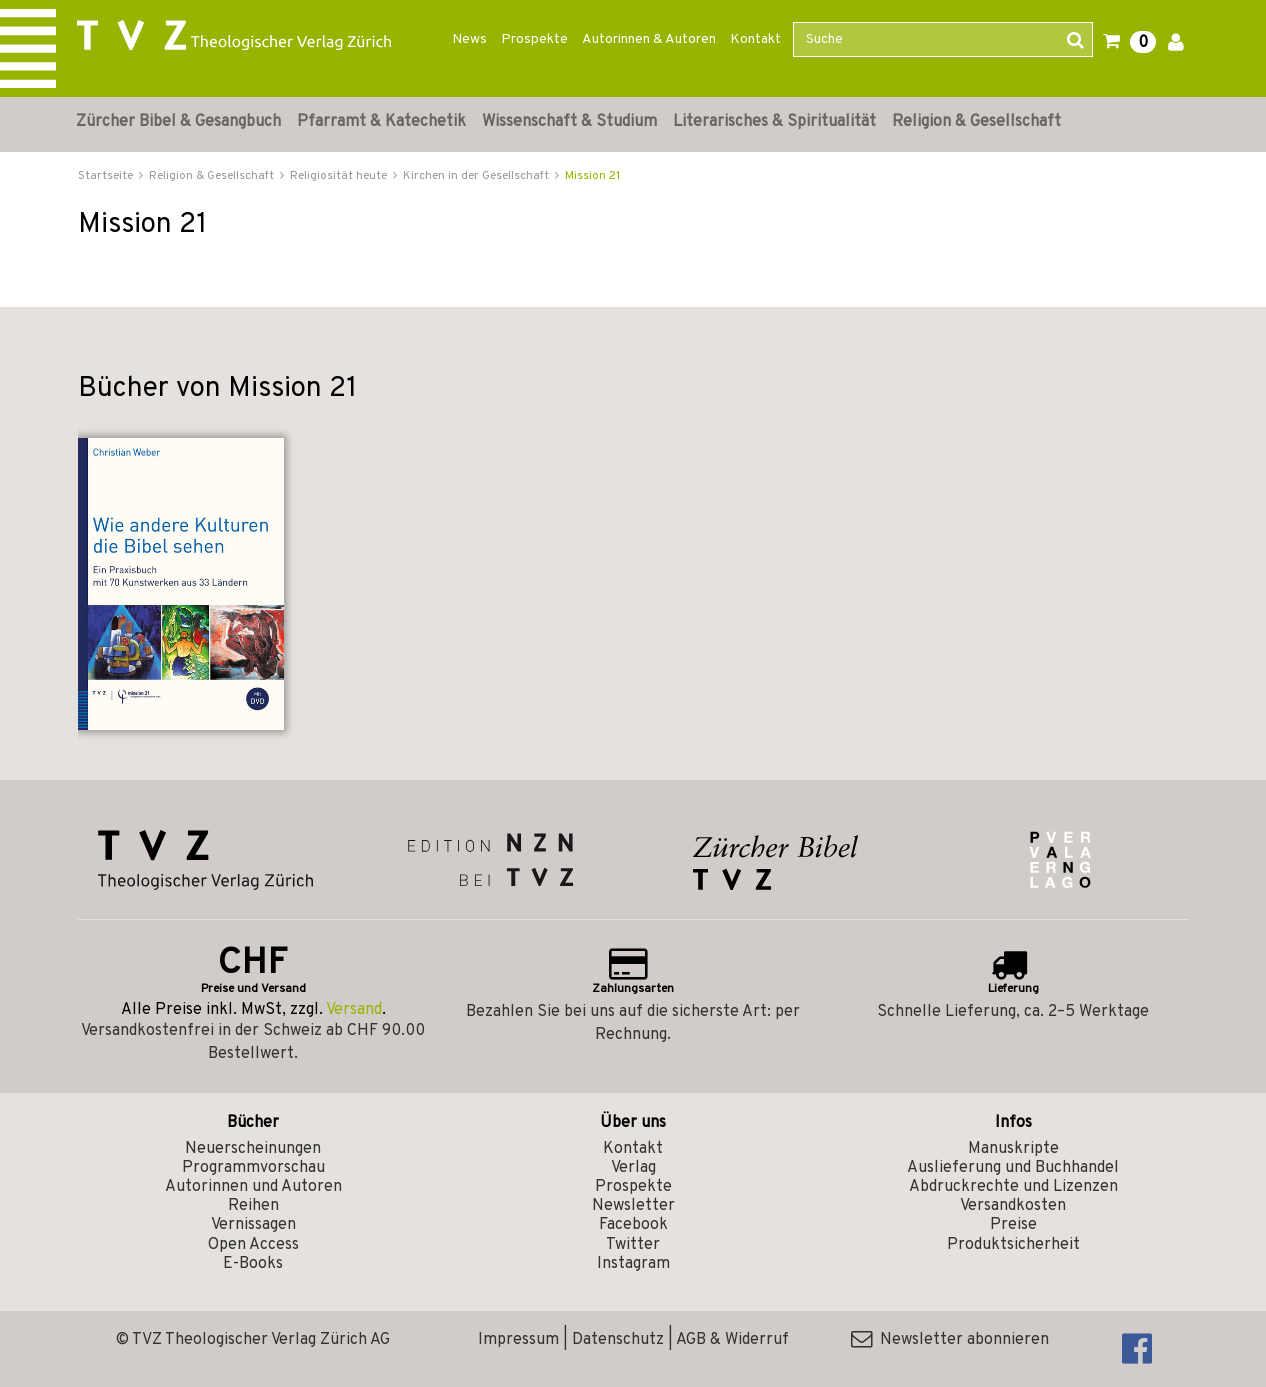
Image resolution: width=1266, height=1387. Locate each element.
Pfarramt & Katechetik (381, 122)
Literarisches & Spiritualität (774, 122)
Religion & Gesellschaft (976, 122)
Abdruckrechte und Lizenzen (1013, 1187)
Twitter (633, 1245)
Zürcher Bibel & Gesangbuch (178, 122)
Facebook (633, 1225)
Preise (1013, 1225)
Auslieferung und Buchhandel (1013, 1168)
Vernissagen (253, 1225)
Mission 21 (592, 176)
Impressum (518, 1340)
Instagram (633, 1264)
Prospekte (534, 39)
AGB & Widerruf (732, 1340)
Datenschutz (618, 1340)
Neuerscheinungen (253, 1149)
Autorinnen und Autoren (253, 1187)
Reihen (253, 1206)
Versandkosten (1013, 1206)
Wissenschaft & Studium (569, 122)
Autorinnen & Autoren (649, 39)
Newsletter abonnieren (950, 1340)
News (469, 39)
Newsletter (633, 1206)
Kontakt (755, 39)
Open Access (253, 1245)
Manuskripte (1013, 1149)
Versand (354, 1010)
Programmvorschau (253, 1168)
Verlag (633, 1168)
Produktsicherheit (1013, 1245)
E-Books (253, 1264)
